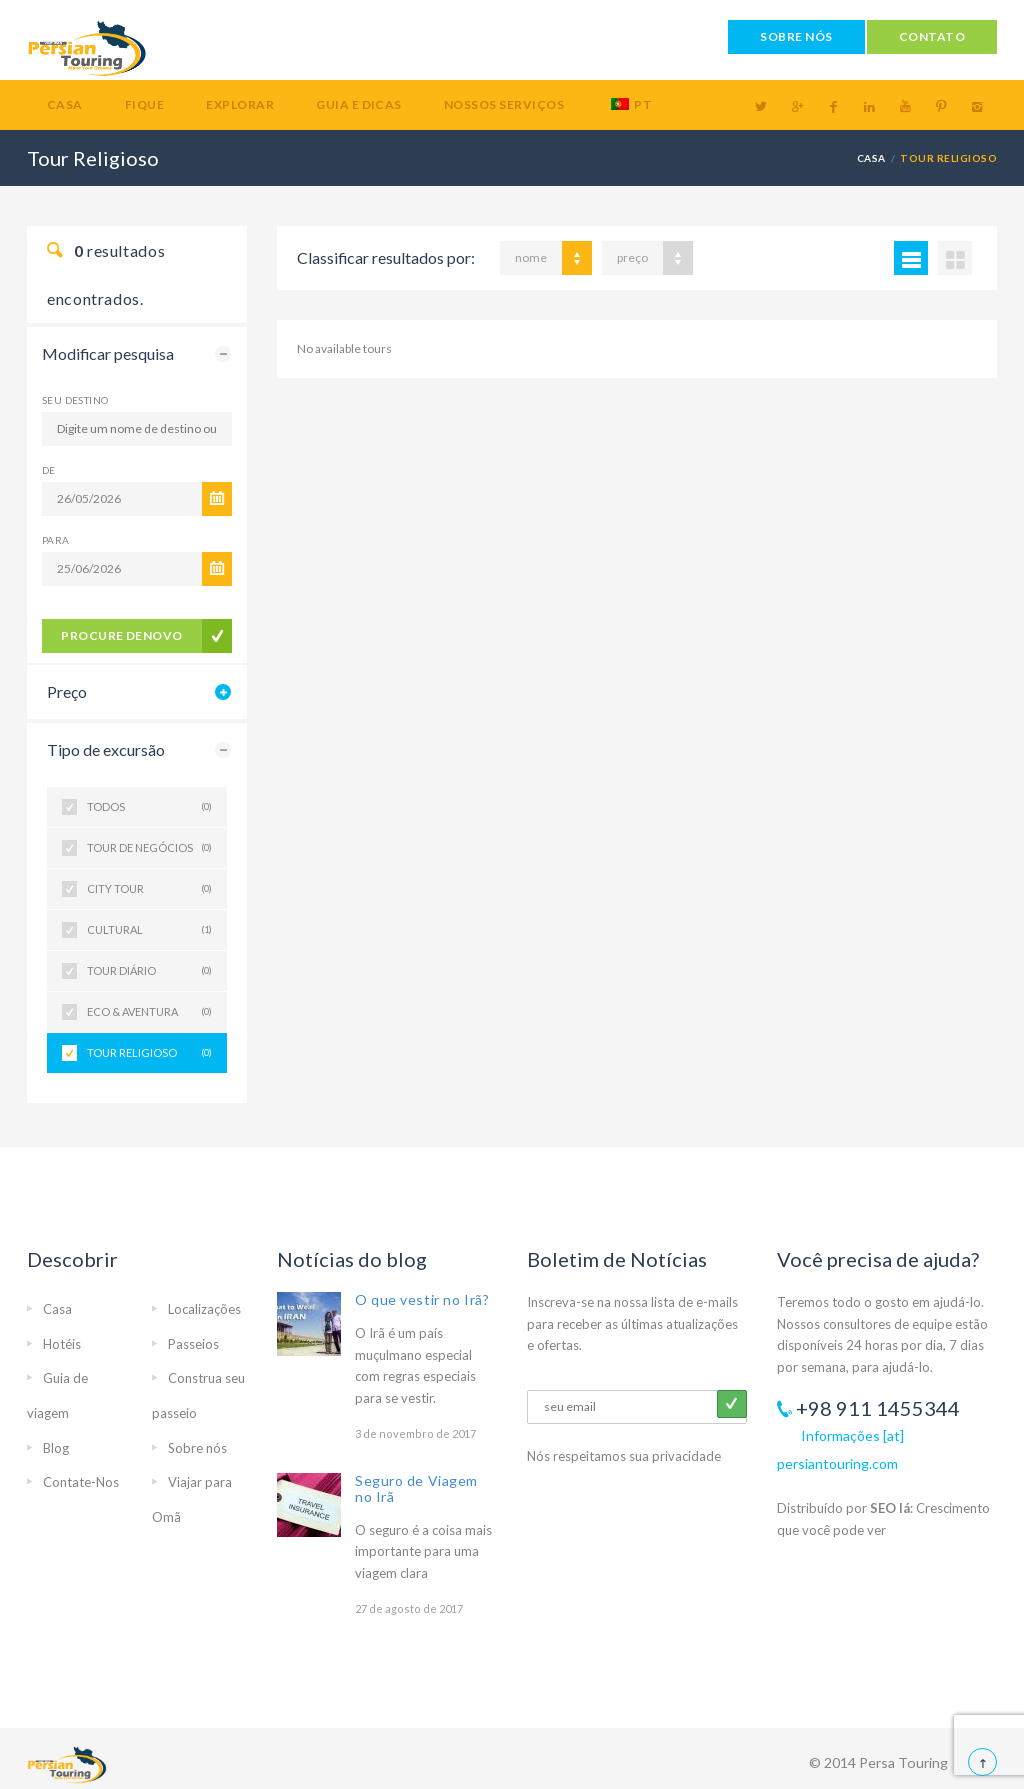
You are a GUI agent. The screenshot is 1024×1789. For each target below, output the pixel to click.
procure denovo (122, 635)
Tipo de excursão (106, 749)
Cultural (149, 930)
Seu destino (75, 400)
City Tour (149, 889)
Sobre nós (197, 1448)
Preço (67, 691)
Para (56, 540)
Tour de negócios (149, 848)
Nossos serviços (504, 104)
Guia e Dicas (359, 104)
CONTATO (932, 36)
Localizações (204, 1309)
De (49, 470)
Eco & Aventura (149, 1012)
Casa (65, 104)
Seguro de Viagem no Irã (416, 1488)
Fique (144, 104)
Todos (149, 807)
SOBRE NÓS (796, 36)
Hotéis (62, 1344)
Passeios (193, 1344)
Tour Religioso (149, 1053)
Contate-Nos (81, 1482)
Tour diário (149, 971)
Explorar (240, 104)
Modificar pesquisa (108, 353)
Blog (56, 1448)
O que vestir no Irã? (422, 1299)
